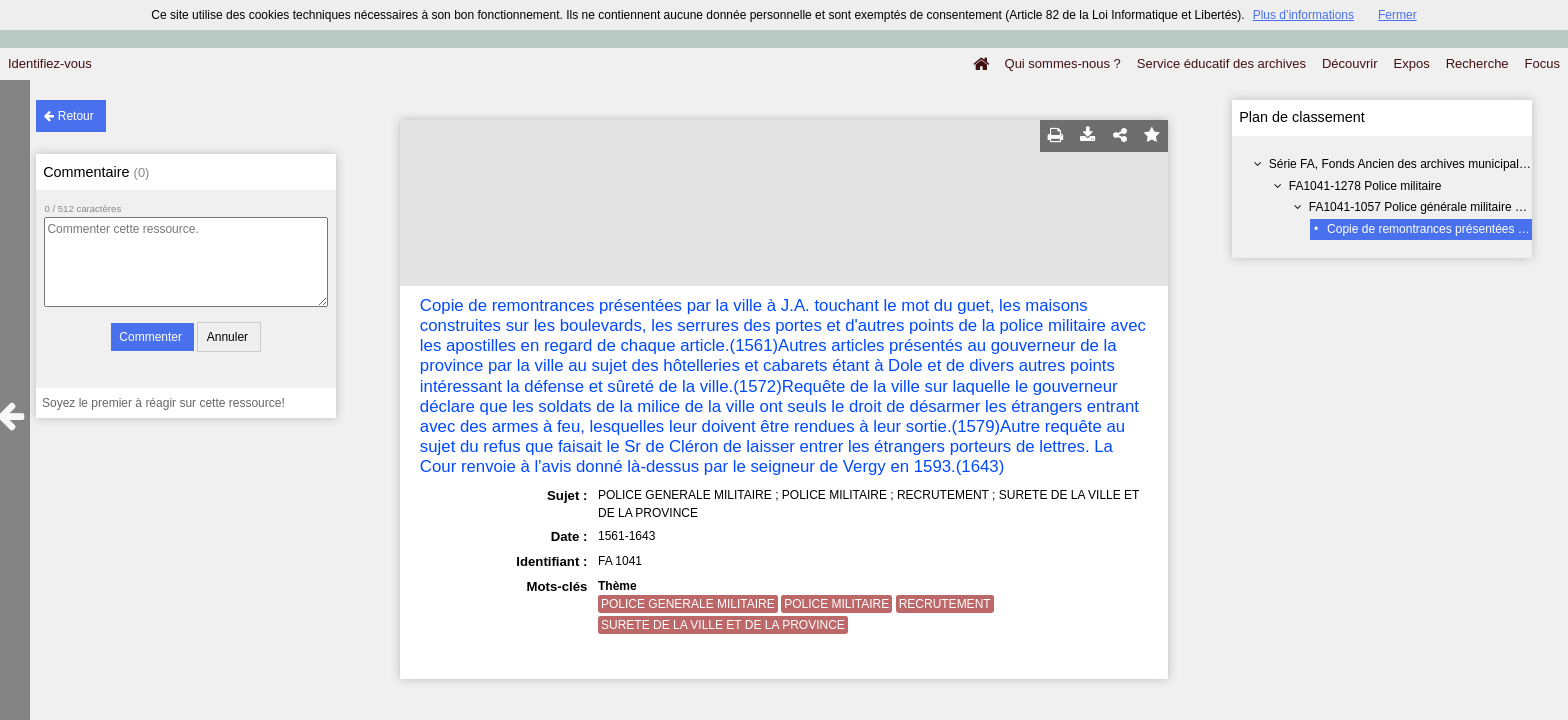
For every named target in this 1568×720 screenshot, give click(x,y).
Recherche (1477, 63)
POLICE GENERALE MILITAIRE (688, 604)
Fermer (1397, 15)
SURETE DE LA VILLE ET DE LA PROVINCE (723, 625)
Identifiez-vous (50, 63)
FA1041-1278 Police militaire (1365, 186)
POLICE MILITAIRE (836, 604)
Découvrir (1350, 63)
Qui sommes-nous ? (1063, 63)
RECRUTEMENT (945, 604)
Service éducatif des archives (1221, 63)
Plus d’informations (1303, 15)
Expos (1412, 63)
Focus (1542, 63)
